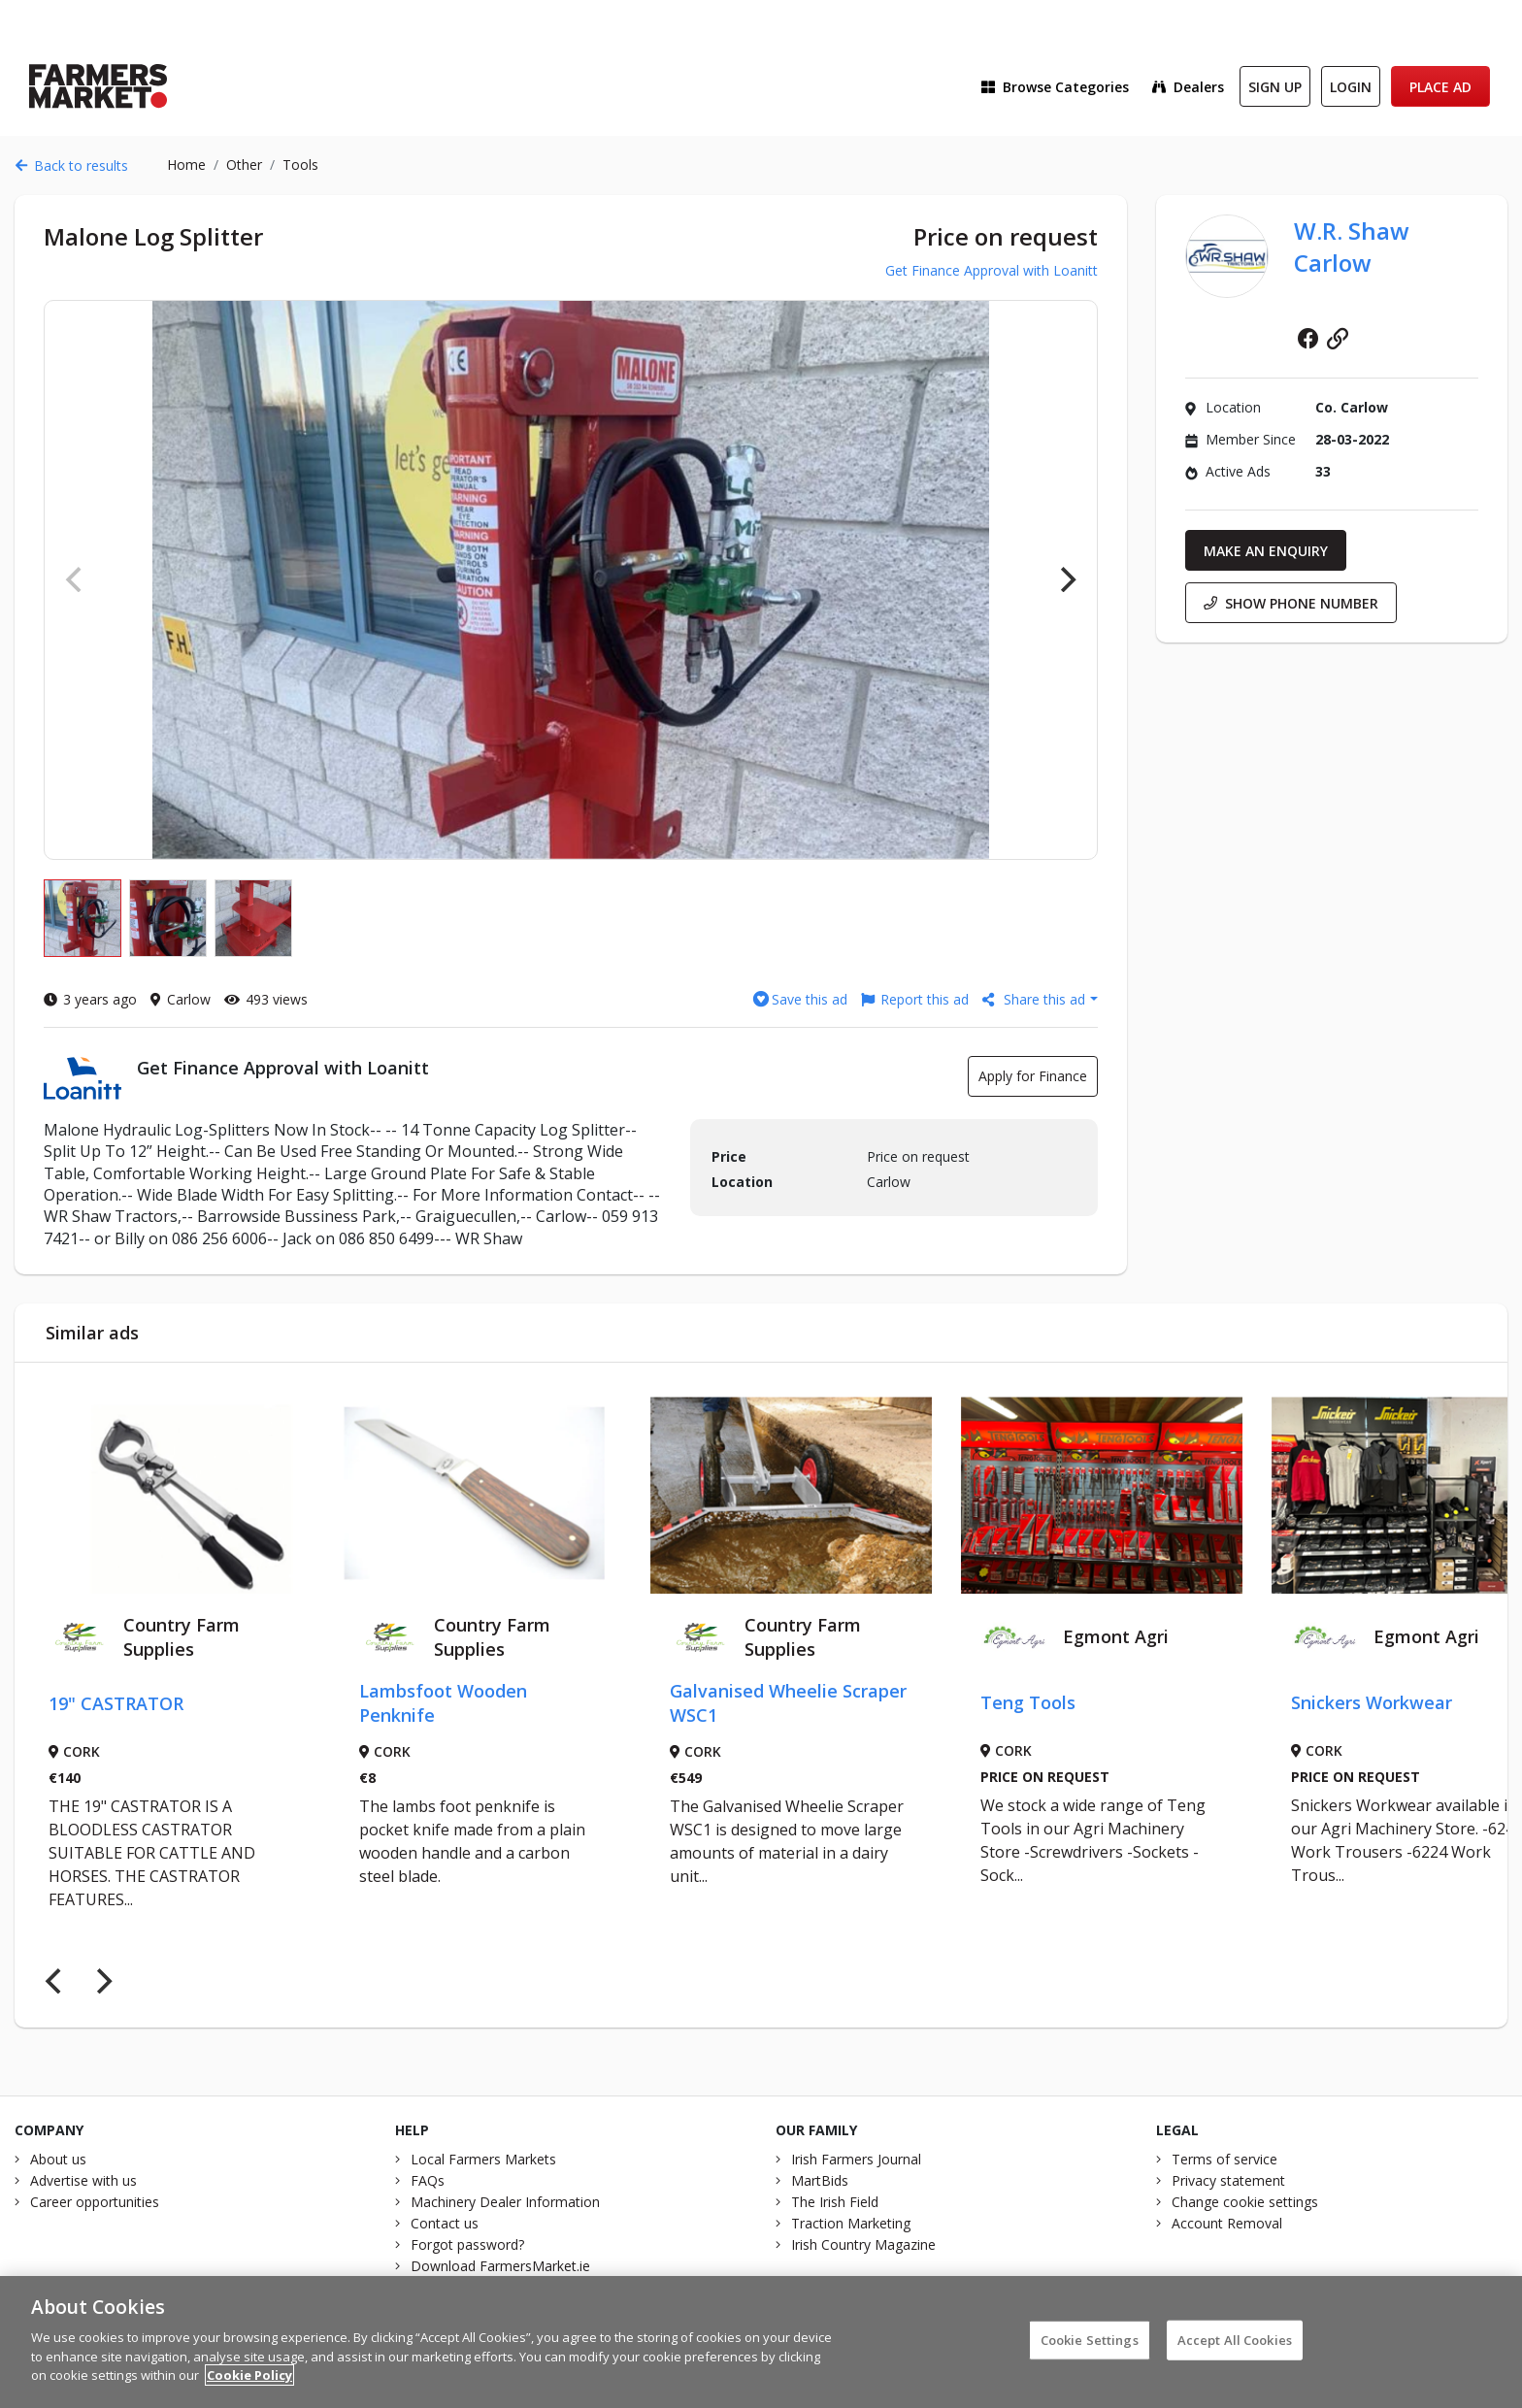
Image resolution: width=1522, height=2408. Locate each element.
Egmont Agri (1116, 1636)
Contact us (445, 2223)
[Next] (1065, 579)
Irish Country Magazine (863, 2244)
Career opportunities (94, 2202)
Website (1337, 338)
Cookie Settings (1090, 2351)
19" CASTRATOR (116, 1703)
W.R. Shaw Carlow (1351, 246)
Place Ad (1440, 87)
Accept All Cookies (1234, 2351)
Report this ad (915, 999)
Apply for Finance (1032, 1076)
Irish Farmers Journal (856, 2159)
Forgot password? (467, 2244)
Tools (300, 164)
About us (58, 2159)
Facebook (1308, 338)
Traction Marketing (850, 2223)
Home (186, 164)
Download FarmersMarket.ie (500, 2266)
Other (244, 164)
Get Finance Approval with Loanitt (991, 270)
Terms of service (1224, 2159)
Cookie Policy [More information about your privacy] (249, 2387)
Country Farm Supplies (181, 1637)
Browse (1055, 87)
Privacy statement (1228, 2180)
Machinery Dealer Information (505, 2202)
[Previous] (55, 1981)
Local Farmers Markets (483, 2159)
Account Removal (1227, 2223)
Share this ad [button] (1035, 999)
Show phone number (1291, 603)
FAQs (428, 2180)
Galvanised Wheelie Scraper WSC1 (788, 1703)
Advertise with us (83, 2180)
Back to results (71, 165)
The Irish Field (834, 2202)
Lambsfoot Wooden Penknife (443, 1703)
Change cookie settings (1245, 2202)
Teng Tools (1027, 1702)
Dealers (1188, 87)
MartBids (819, 2180)
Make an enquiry (1266, 551)
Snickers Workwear (1371, 1702)
